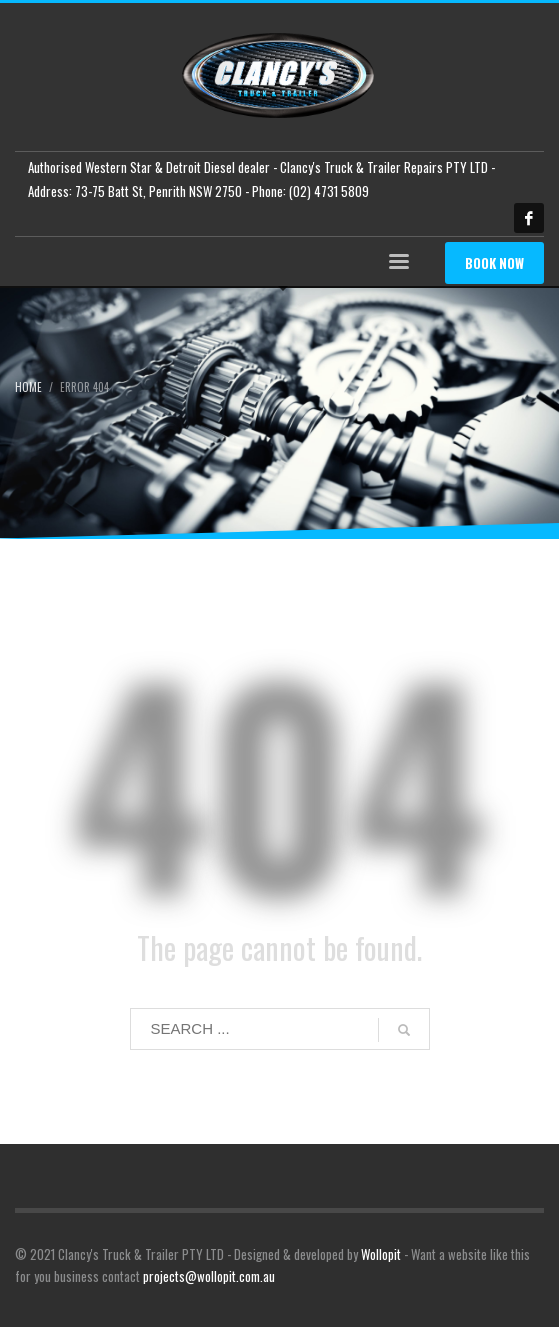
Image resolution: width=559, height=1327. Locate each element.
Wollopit (381, 1254)
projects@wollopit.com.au (209, 1276)
